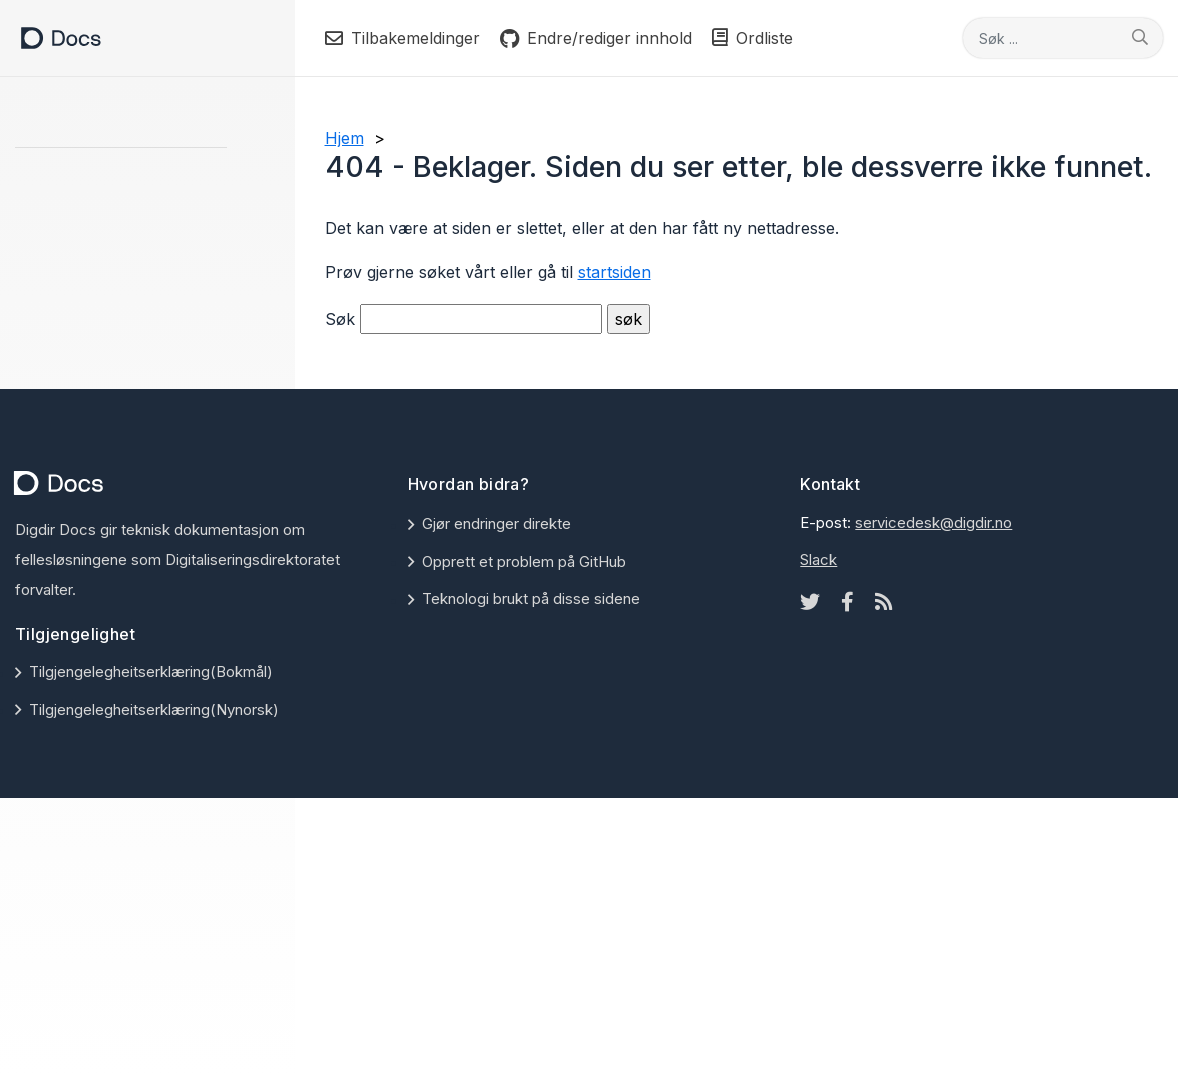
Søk (340, 319)
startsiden (614, 272)
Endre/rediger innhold (596, 38)
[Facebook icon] (847, 602)
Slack (818, 559)
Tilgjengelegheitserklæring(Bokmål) (151, 671)
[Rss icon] (884, 602)
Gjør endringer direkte (496, 523)
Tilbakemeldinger (402, 38)
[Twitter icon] (810, 602)
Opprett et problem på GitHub (524, 561)
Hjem (344, 138)
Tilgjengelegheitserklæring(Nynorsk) (154, 709)
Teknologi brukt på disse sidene (531, 598)
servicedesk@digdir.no (933, 522)
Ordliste (752, 38)
